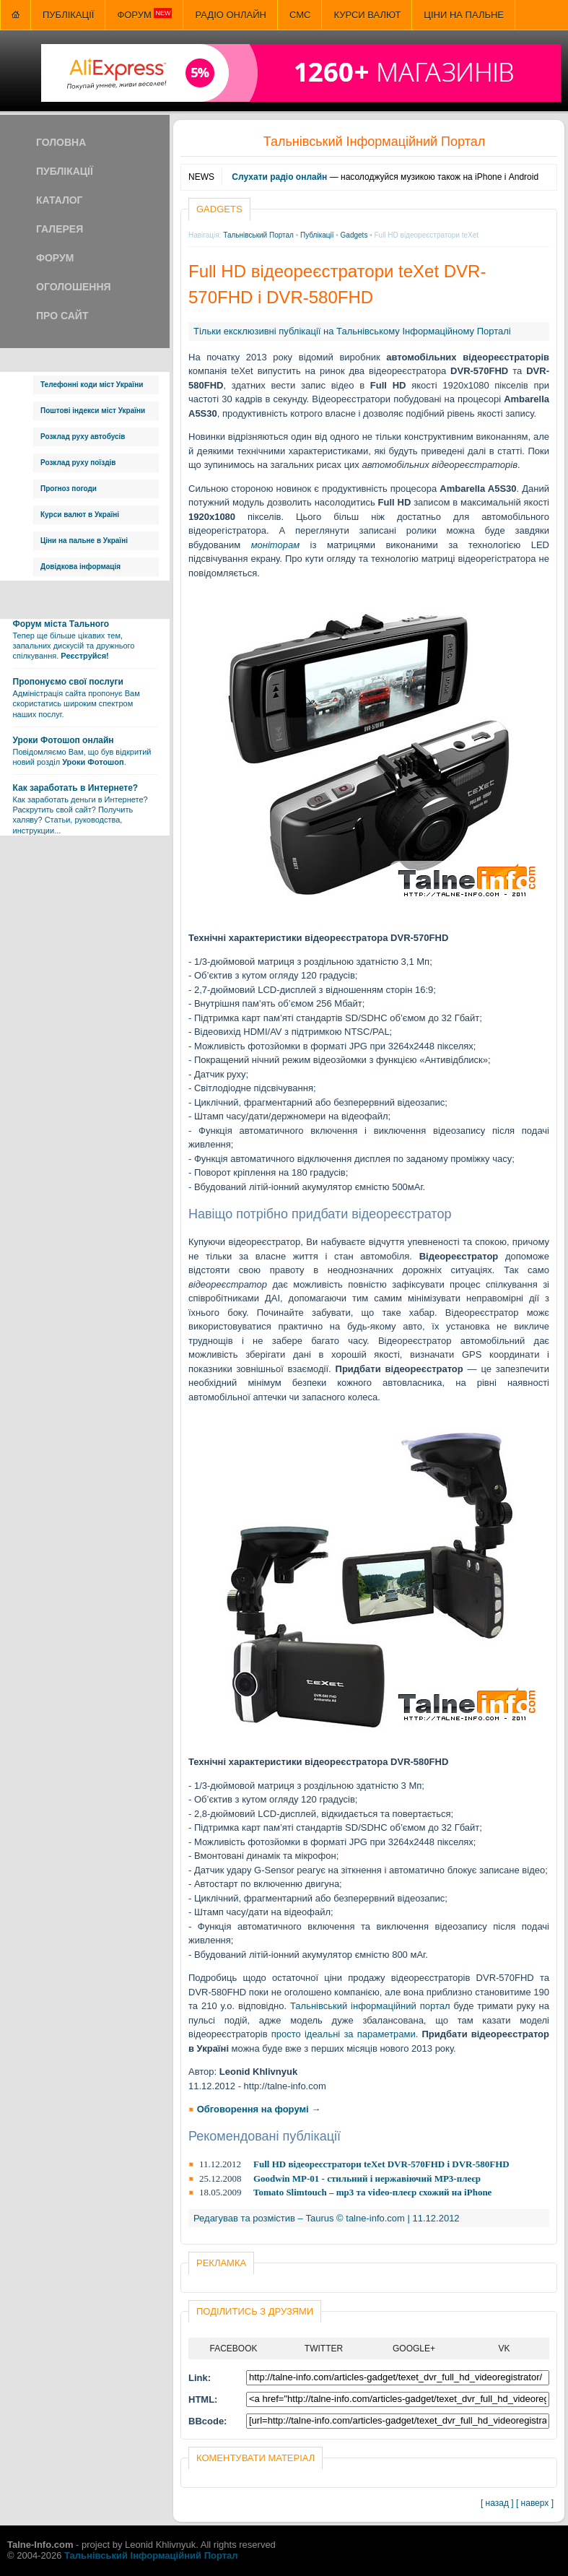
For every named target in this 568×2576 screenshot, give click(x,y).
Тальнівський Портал (258, 235)
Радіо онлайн (230, 14)
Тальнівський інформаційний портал (370, 2005)
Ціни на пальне (464, 14)
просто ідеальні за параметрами (343, 2034)
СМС (299, 14)
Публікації (68, 14)
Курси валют (367, 14)
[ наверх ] (535, 2503)
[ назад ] (497, 2503)
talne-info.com (375, 2218)
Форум (144, 14)
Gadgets (354, 235)
